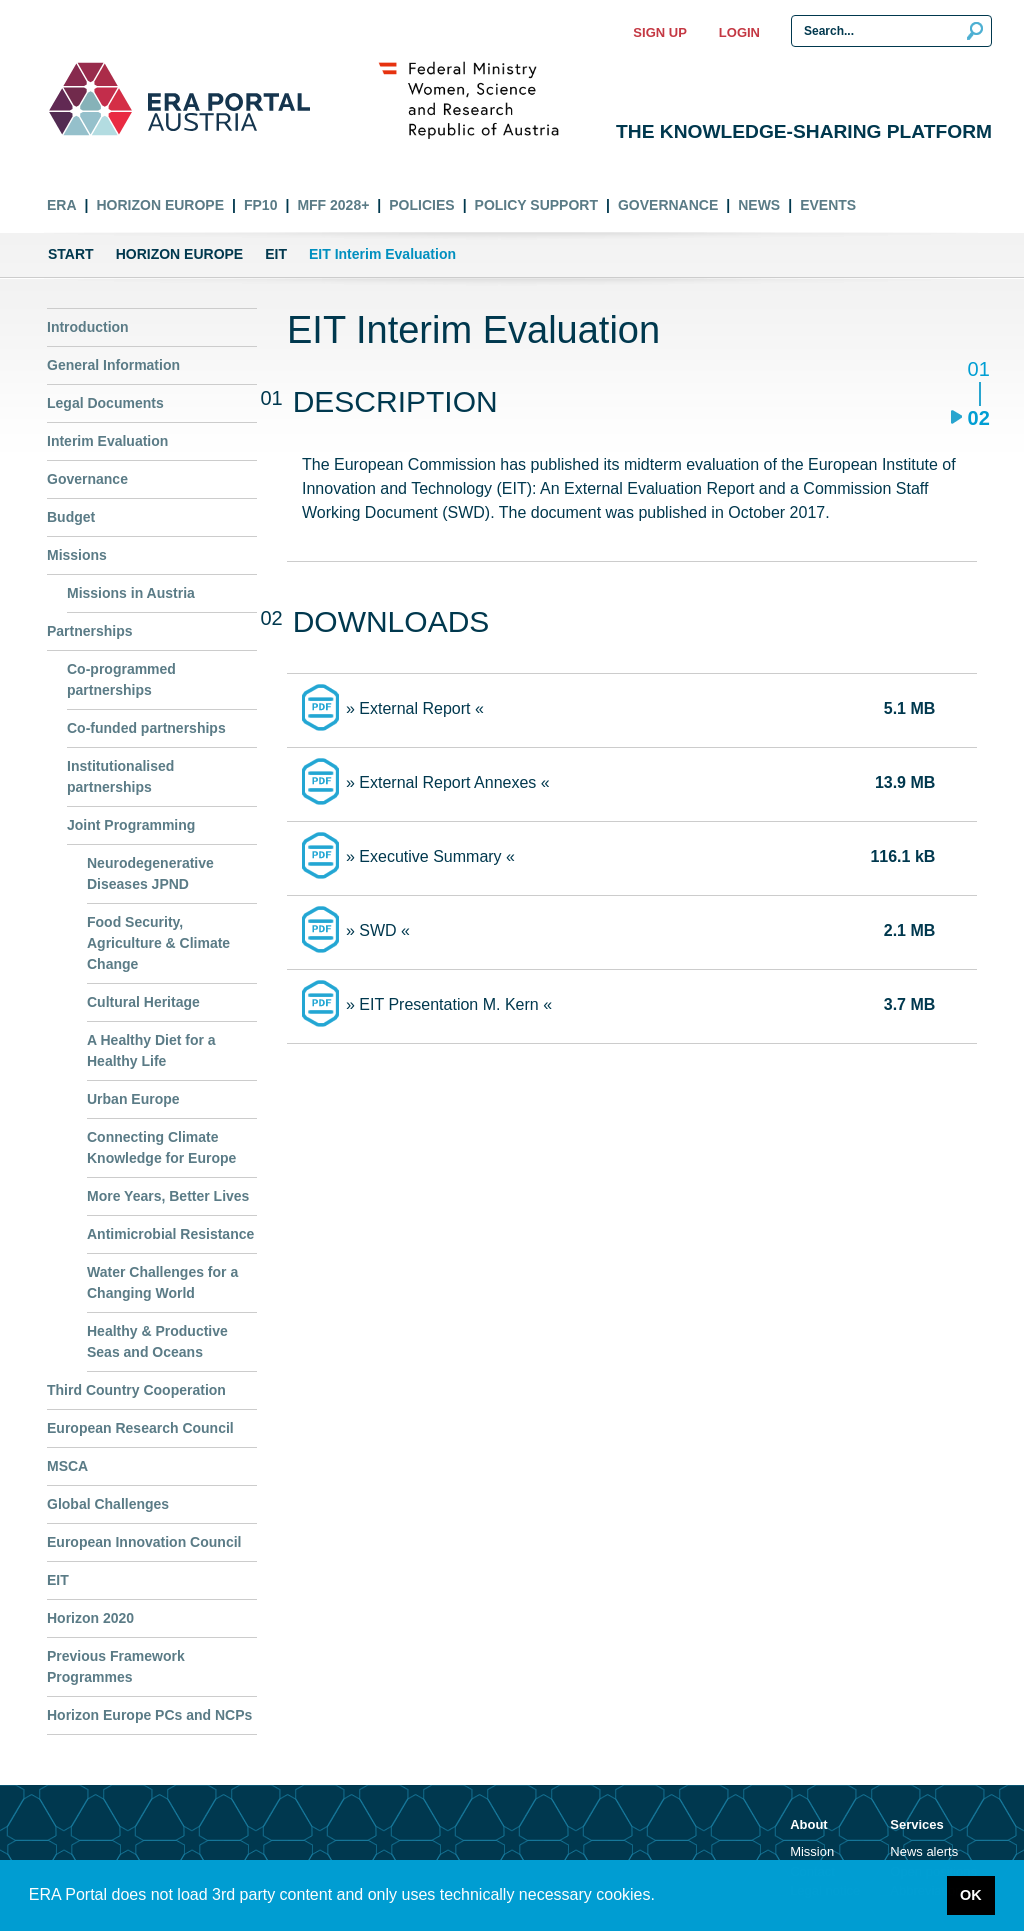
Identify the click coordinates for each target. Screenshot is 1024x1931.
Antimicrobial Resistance (170, 1234)
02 (978, 417)
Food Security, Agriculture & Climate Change (158, 943)
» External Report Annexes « (448, 782)
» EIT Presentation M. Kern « (449, 1004)
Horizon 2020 (90, 1618)
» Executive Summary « (430, 856)
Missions (77, 555)
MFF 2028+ (333, 205)
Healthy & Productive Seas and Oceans (157, 1341)
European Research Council (140, 1428)
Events (828, 205)
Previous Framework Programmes (116, 1666)
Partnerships (90, 631)
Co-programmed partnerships (121, 679)
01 (978, 370)
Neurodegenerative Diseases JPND (150, 873)
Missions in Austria (131, 593)
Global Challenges (108, 1504)
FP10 (260, 205)
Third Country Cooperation (136, 1390)
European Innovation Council (144, 1542)
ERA (62, 205)
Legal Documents (105, 403)
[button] (662, 1897)
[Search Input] (891, 31)
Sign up (659, 32)
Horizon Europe (160, 205)
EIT (276, 254)
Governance (668, 205)
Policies (421, 205)
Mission (812, 1851)
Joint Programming (131, 825)
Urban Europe (133, 1099)
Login (739, 32)
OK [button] (971, 1895)
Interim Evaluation (107, 441)
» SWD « (378, 930)
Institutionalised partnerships (120, 776)
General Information (113, 365)
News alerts (924, 1851)
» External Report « (415, 708)
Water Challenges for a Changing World (162, 1282)
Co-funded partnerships (146, 728)
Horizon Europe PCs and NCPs (149, 1715)
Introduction (88, 327)
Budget (71, 517)
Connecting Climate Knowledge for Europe (161, 1147)
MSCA (67, 1466)
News (759, 205)
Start (71, 254)
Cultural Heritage (143, 1002)
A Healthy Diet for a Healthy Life (151, 1050)
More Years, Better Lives (168, 1196)
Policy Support (536, 205)
